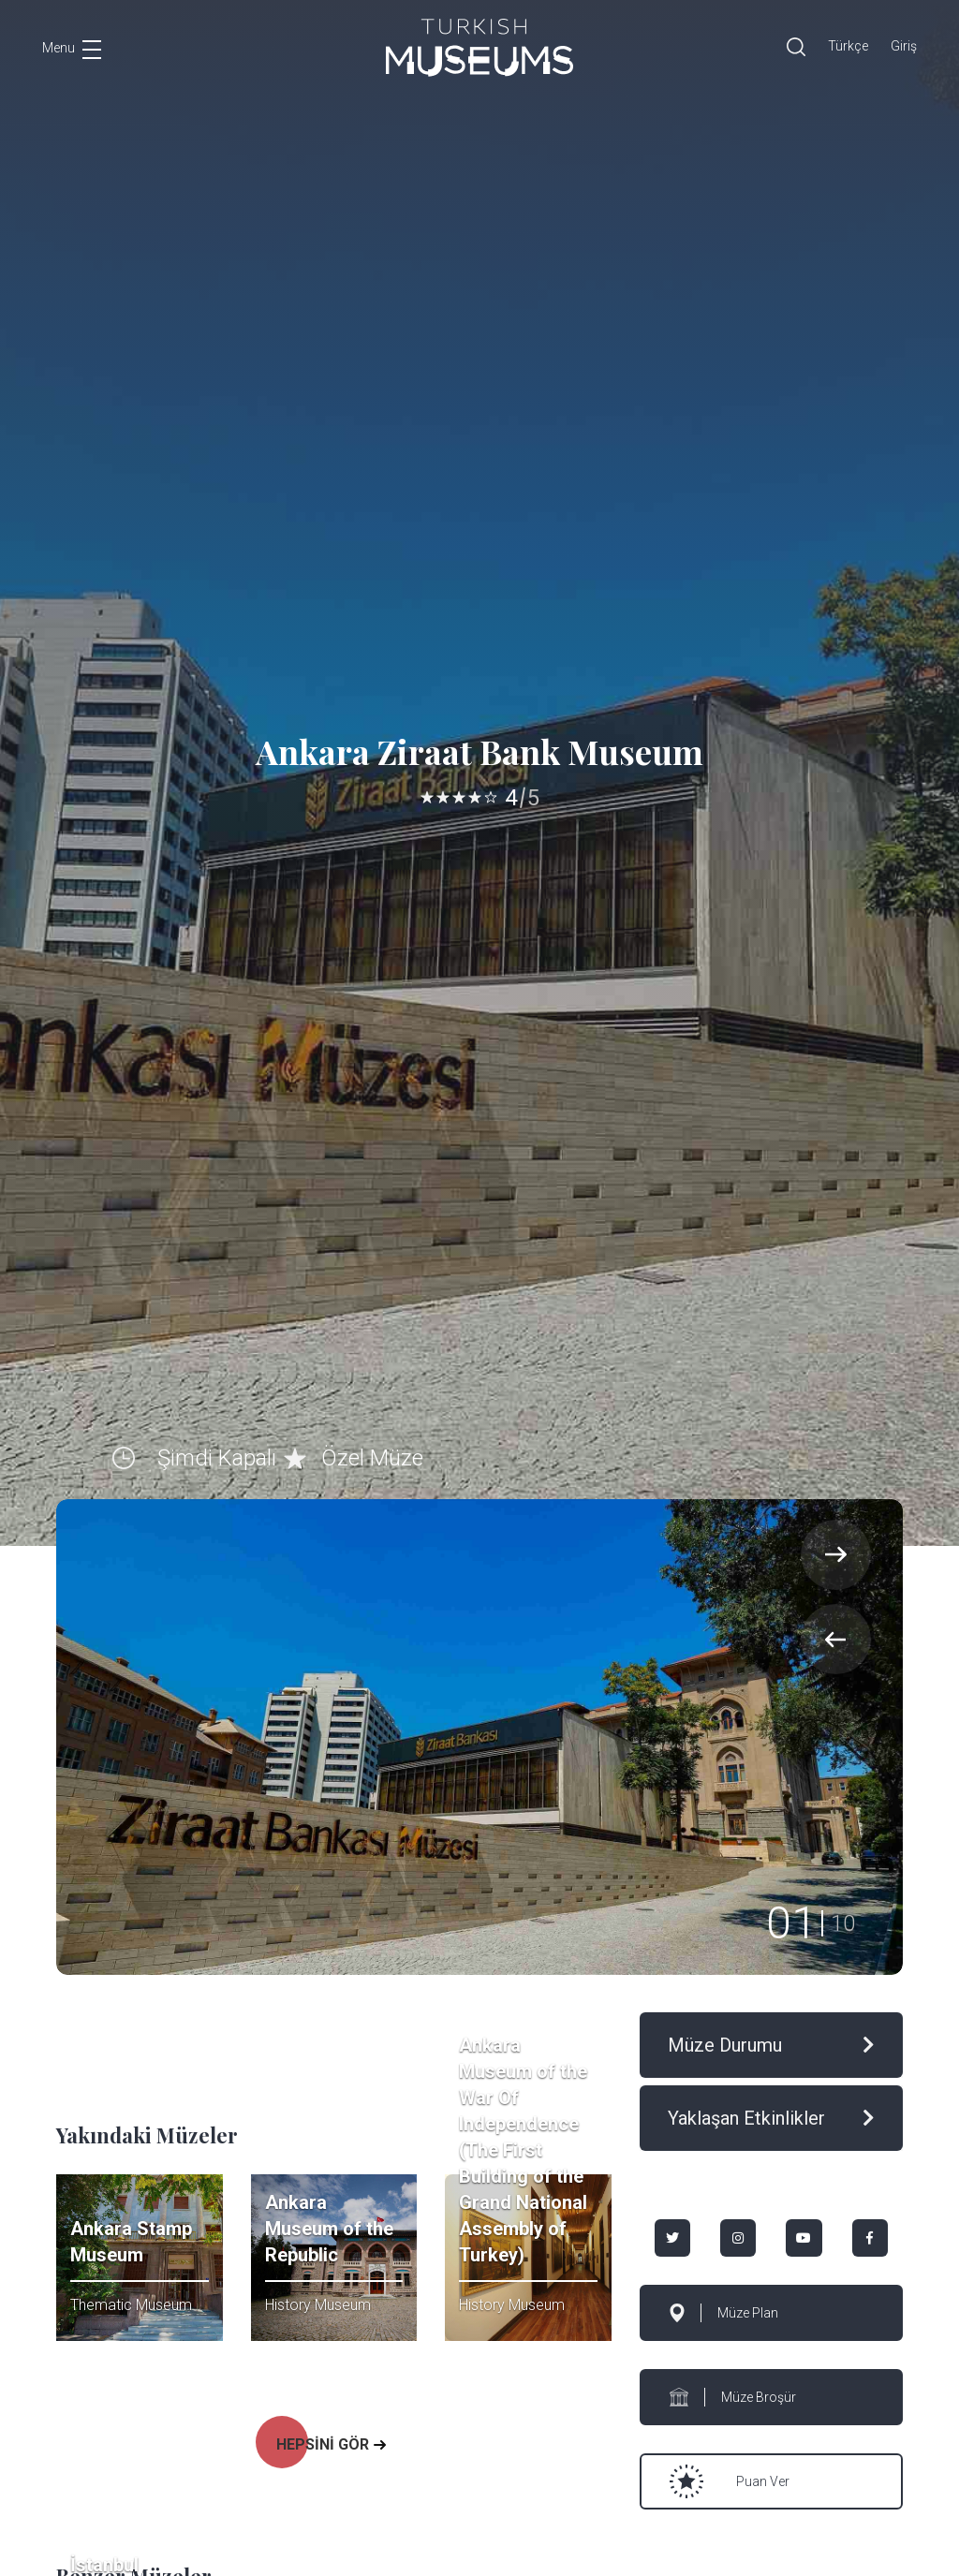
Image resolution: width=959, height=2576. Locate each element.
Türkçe (848, 45)
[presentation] (836, 1639)
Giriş (904, 45)
